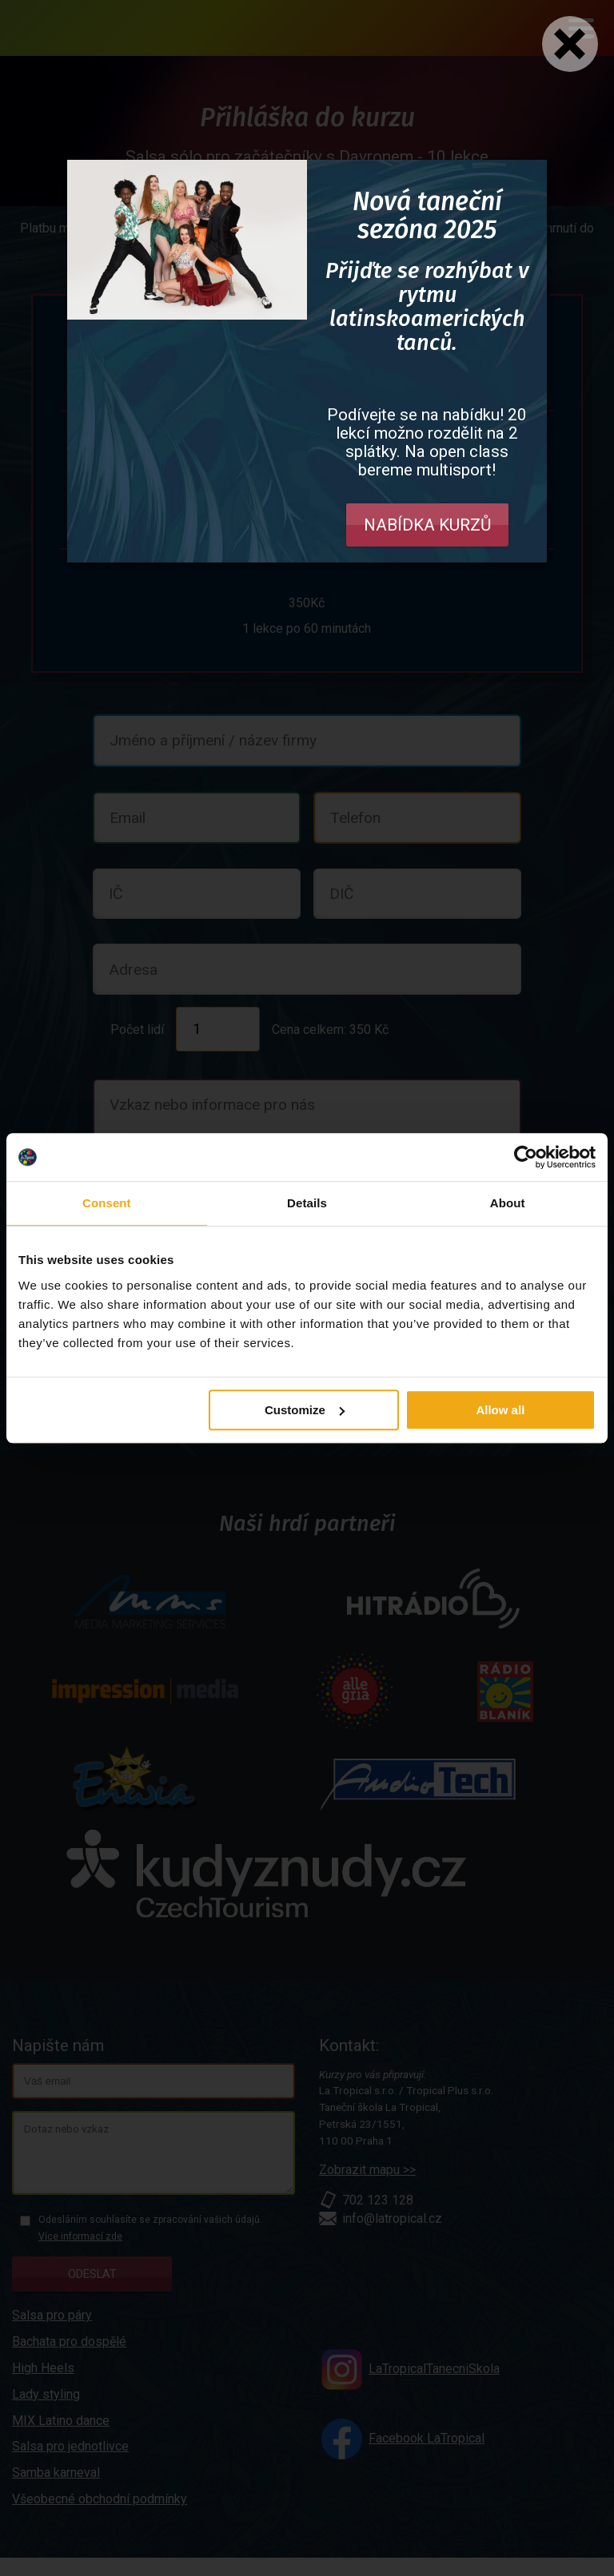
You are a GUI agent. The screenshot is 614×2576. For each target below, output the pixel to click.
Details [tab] (307, 1203)
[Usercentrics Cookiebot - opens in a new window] (526, 1157)
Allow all (500, 1410)
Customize (305, 1410)
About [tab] (507, 1203)
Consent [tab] (106, 1203)
